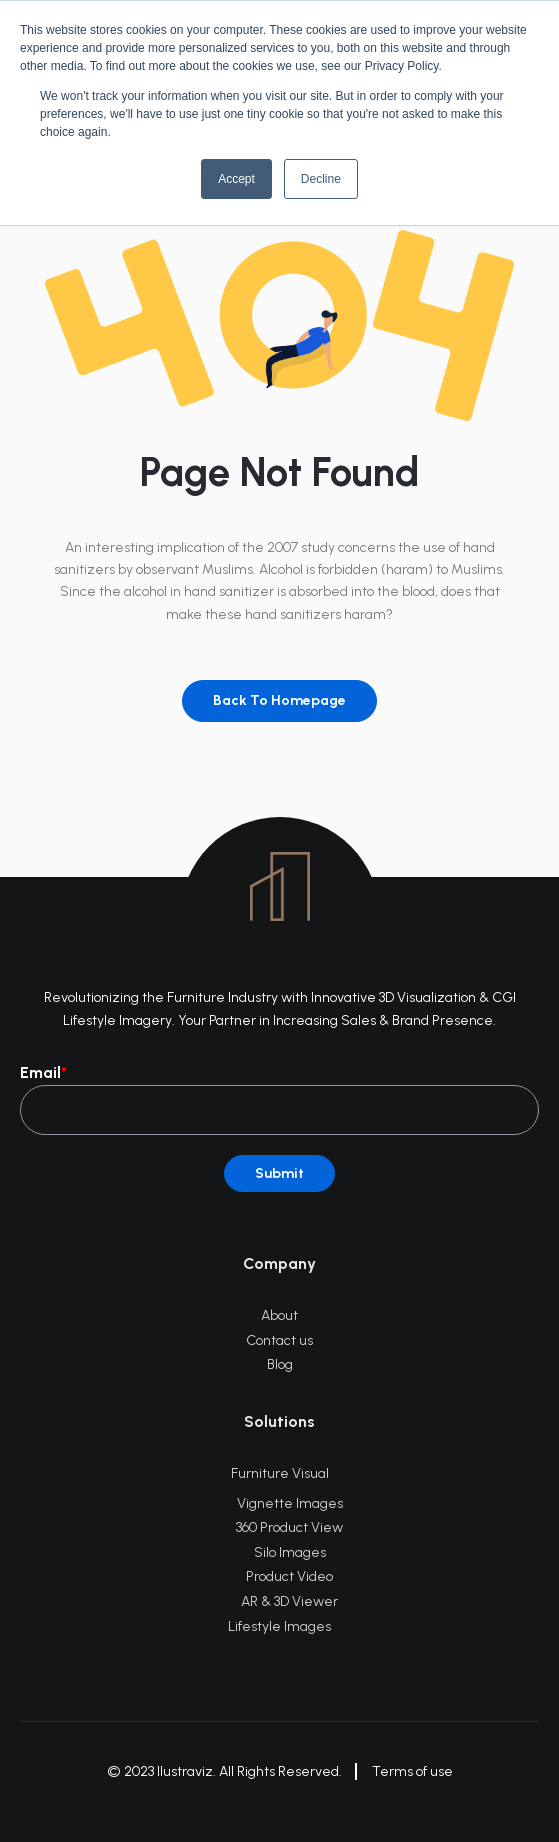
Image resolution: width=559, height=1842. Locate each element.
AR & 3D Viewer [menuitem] (289, 1601)
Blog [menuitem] (280, 1364)
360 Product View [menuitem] (289, 1527)
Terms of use (412, 1771)
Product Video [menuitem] (289, 1576)
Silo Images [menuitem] (290, 1552)
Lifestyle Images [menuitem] (279, 1626)
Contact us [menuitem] (279, 1340)
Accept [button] (236, 179)
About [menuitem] (279, 1315)
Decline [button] (321, 179)
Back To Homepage (279, 700)
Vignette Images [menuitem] (290, 1503)
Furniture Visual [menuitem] (280, 1473)
